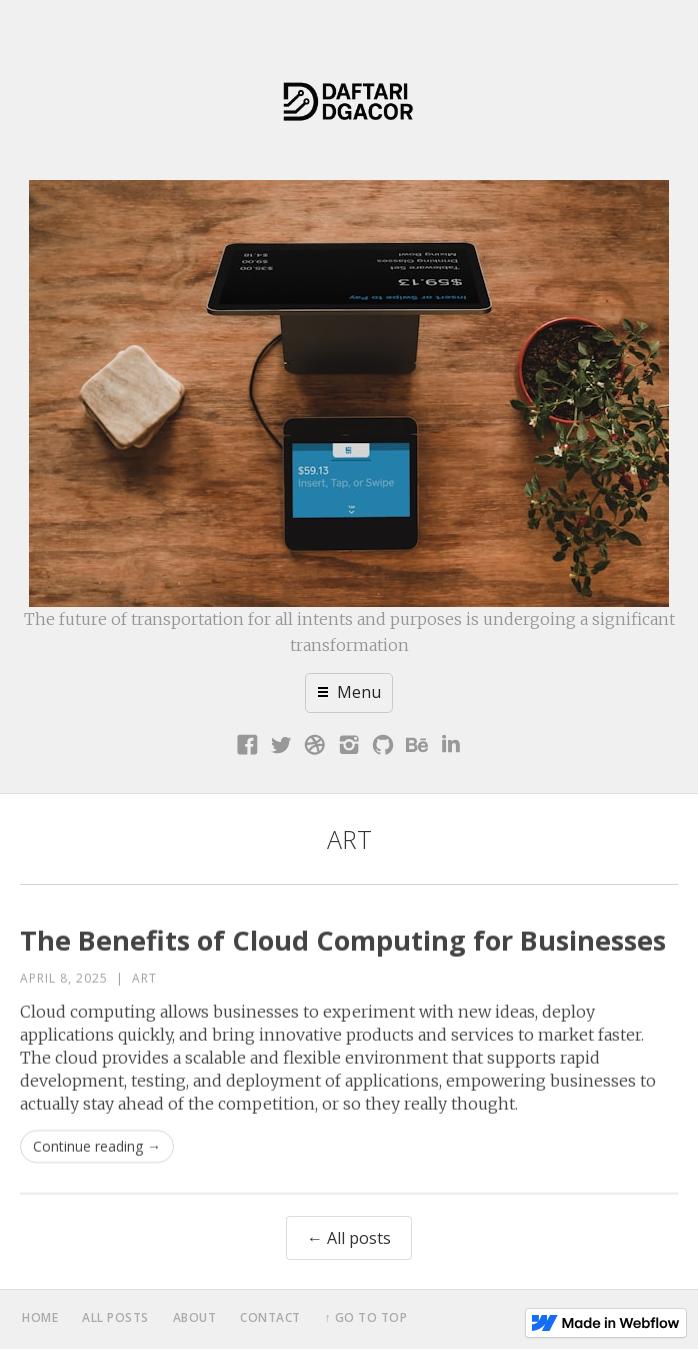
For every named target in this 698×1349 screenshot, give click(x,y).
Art (144, 990)
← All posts (349, 1238)
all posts (115, 1317)
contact (270, 1317)
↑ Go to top (366, 1317)
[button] (349, 693)
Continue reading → (97, 1158)
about (195, 1317)
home (40, 1317)
